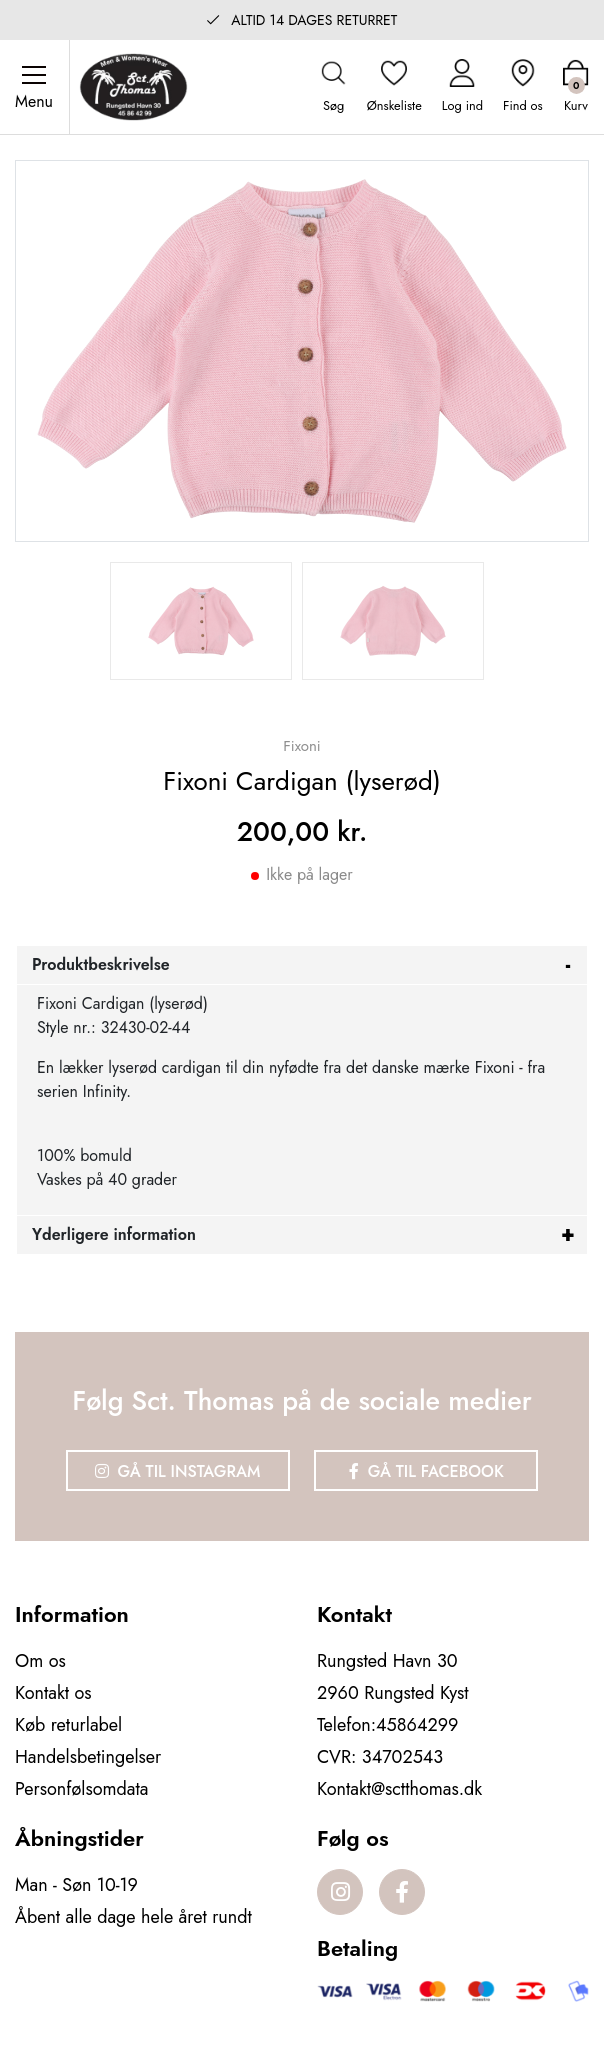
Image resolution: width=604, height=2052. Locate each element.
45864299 (417, 1725)
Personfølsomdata (81, 1789)
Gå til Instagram (178, 1471)
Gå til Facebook (426, 1471)
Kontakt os (53, 1693)
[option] (201, 621)
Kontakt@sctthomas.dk (399, 1789)
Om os (40, 1661)
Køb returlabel (68, 1725)
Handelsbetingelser (88, 1757)
